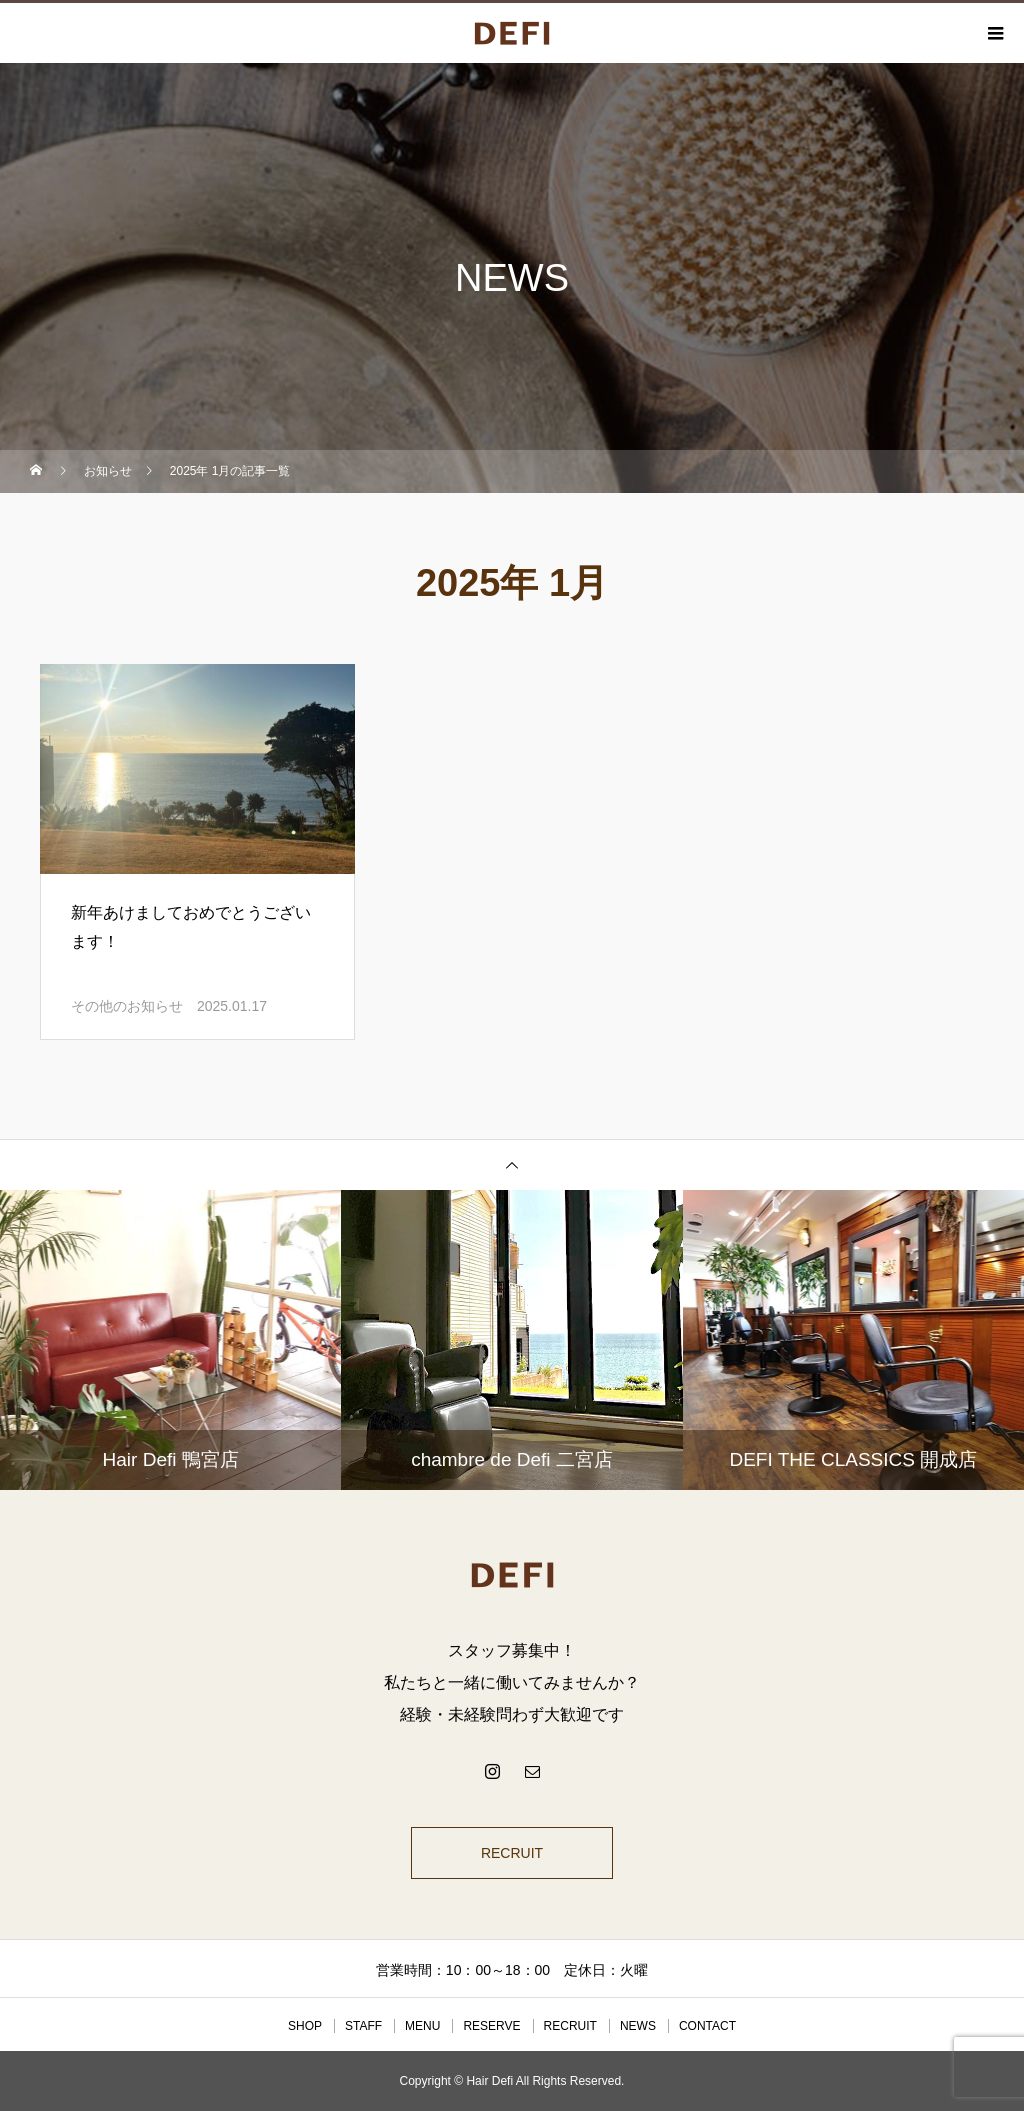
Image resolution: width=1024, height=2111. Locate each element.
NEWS (638, 2026)
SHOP (305, 2026)
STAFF (363, 2026)
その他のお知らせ (127, 1006)
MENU (422, 2026)
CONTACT (707, 2026)
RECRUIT (512, 1853)
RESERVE (491, 2026)
